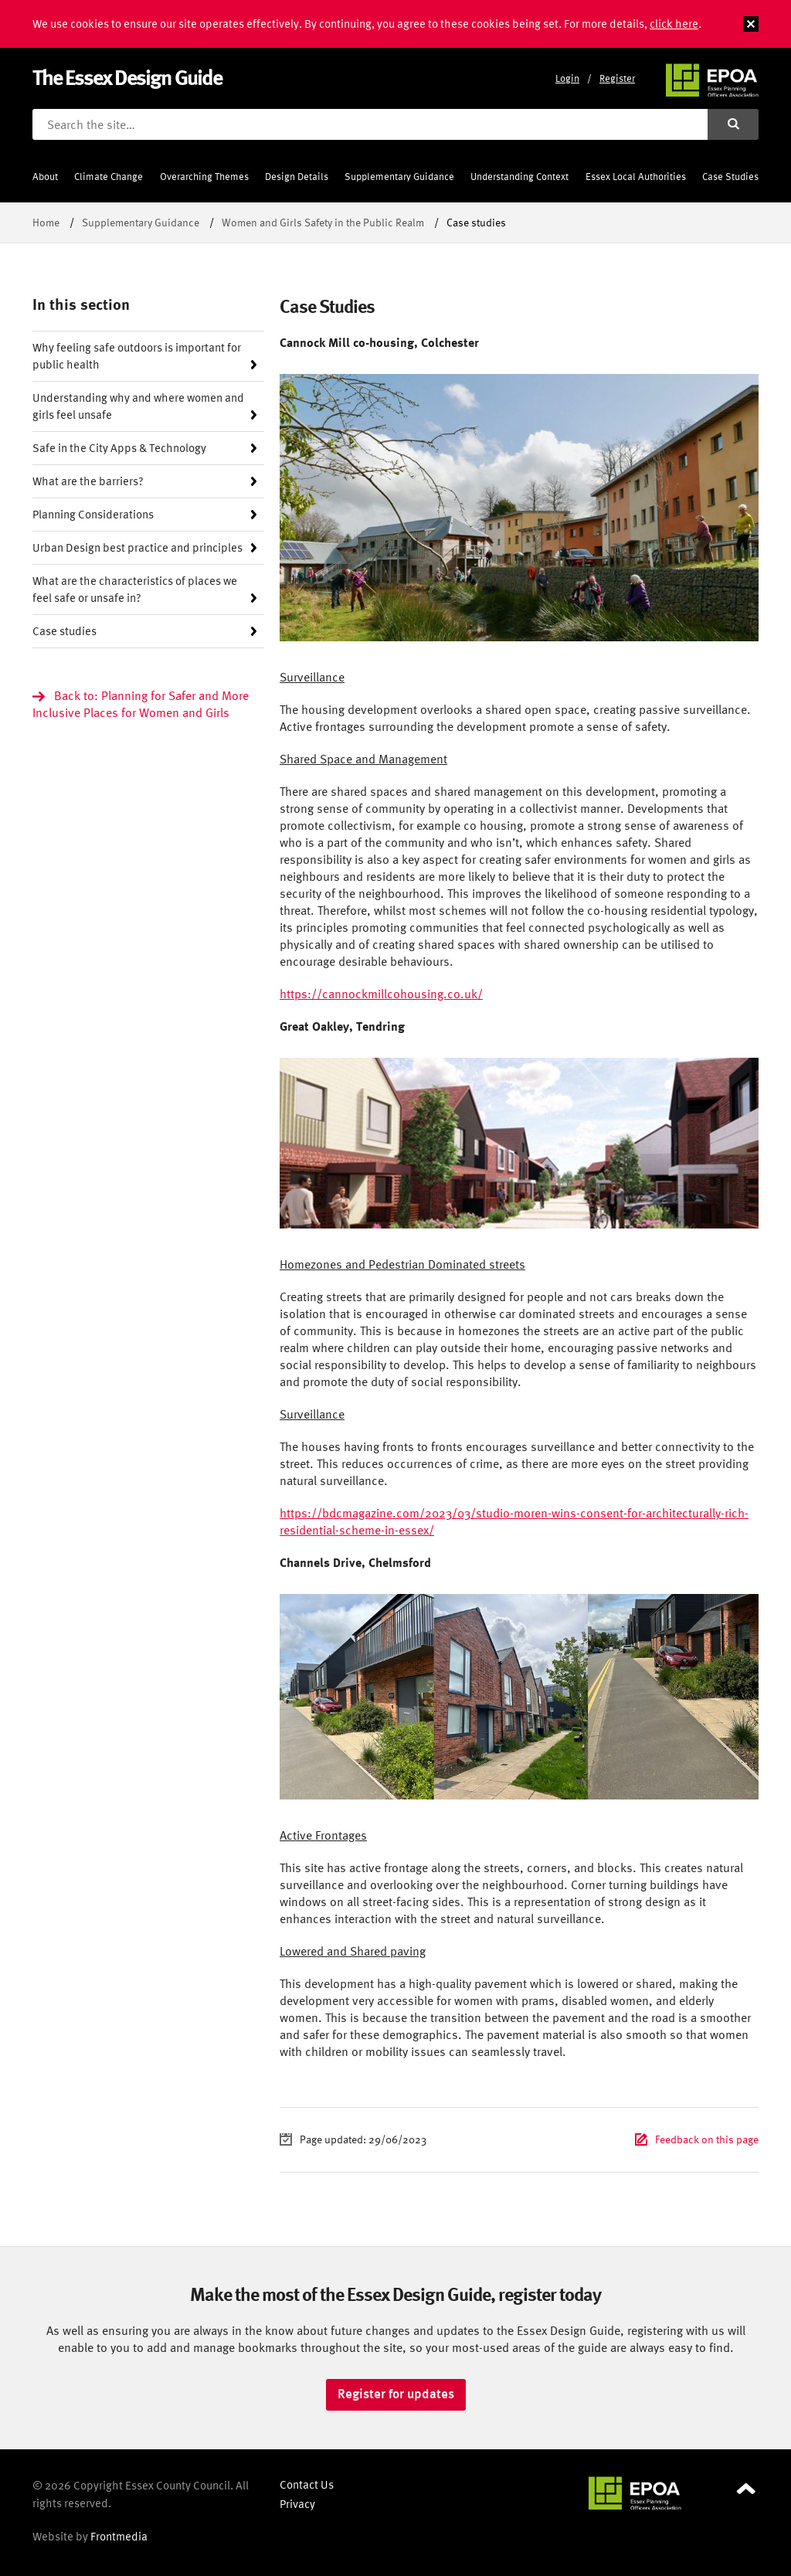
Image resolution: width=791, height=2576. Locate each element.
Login (567, 78)
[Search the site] (370, 124)
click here (674, 23)
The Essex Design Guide (127, 77)
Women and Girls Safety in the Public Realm (323, 222)
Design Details (296, 176)
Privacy (297, 2503)
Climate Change (108, 176)
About (45, 176)
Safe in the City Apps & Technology (119, 447)
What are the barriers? (88, 481)
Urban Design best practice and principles (137, 547)
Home (45, 222)
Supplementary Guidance (399, 176)
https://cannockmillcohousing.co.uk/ (381, 994)
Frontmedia (119, 2536)
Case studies (64, 630)
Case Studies (730, 176)
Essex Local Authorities (636, 176)
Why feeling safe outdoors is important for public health (136, 356)
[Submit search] (733, 124)
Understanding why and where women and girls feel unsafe (138, 406)
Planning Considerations (93, 514)
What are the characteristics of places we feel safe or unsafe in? (134, 589)
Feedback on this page (707, 2139)
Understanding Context (519, 176)
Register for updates (396, 2393)
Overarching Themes (204, 176)
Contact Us (307, 2484)
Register (617, 78)
